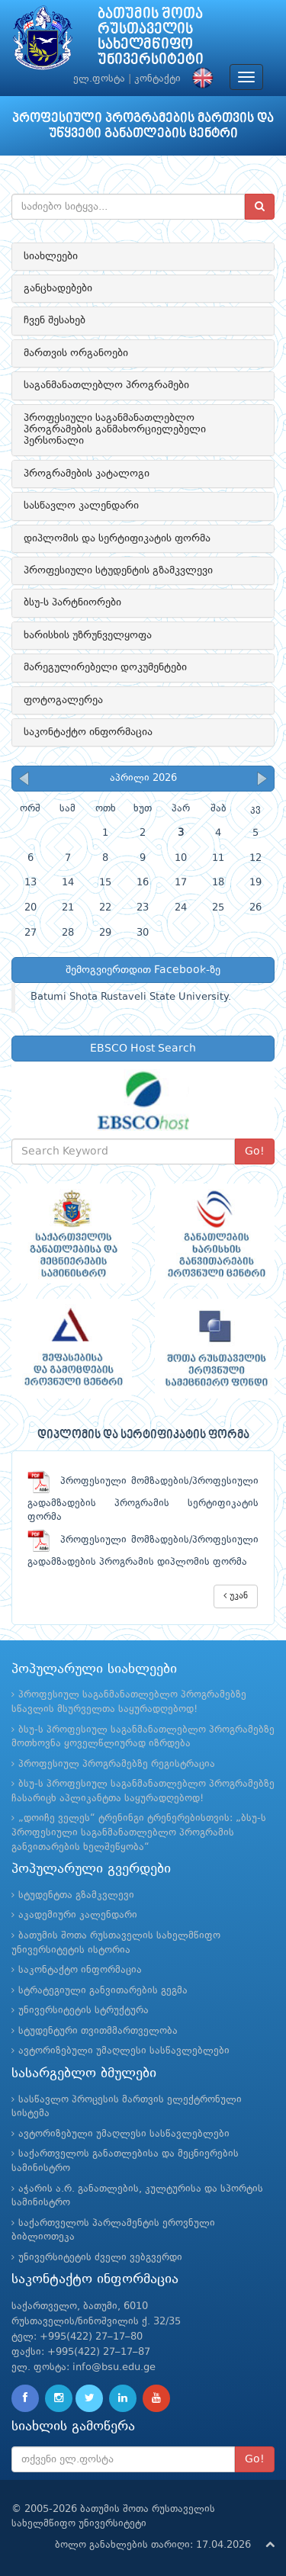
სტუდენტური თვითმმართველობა (98, 2031)
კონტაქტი (157, 79)
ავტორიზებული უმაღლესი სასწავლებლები (124, 2051)
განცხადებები (58, 288)
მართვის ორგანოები (76, 353)
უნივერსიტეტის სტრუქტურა (83, 2011)
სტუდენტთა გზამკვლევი (76, 1895)
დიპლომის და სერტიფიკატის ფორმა (117, 538)
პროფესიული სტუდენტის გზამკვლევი (118, 570)
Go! (255, 1151)
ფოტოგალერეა (63, 700)
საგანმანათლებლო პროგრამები (106, 385)
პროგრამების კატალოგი (86, 473)
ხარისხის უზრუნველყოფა (88, 635)
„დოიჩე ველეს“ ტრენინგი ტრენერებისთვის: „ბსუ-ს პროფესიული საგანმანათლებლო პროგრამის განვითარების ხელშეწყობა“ (138, 1832)
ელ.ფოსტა (99, 79)
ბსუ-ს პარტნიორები (72, 602)
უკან (235, 1596)
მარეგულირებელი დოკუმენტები (105, 667)
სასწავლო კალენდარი (81, 505)
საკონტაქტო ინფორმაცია (88, 732)
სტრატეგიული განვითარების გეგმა (103, 1991)
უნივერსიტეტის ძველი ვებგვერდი (100, 2258)
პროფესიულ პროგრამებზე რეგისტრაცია (116, 1764)
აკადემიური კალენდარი (77, 1915)
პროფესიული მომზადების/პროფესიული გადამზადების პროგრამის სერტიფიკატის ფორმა (143, 1499)
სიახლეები (51, 256)
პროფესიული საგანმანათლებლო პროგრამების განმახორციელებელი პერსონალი (115, 430)
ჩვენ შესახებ (54, 320)
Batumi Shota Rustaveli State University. (131, 997)
